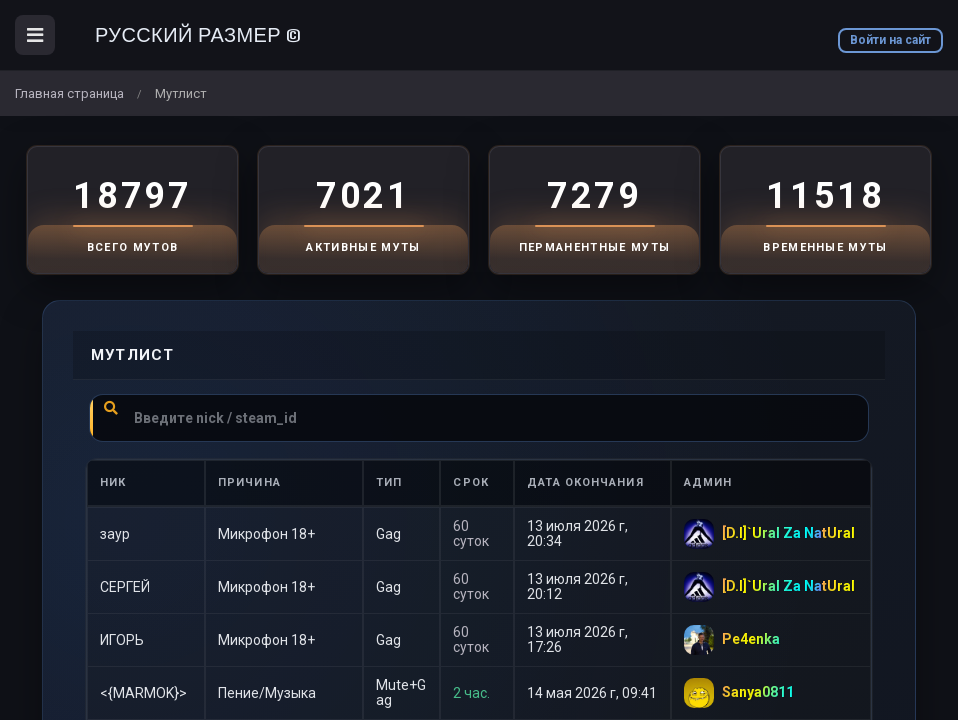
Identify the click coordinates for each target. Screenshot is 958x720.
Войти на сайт (890, 40)
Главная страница (69, 93)
